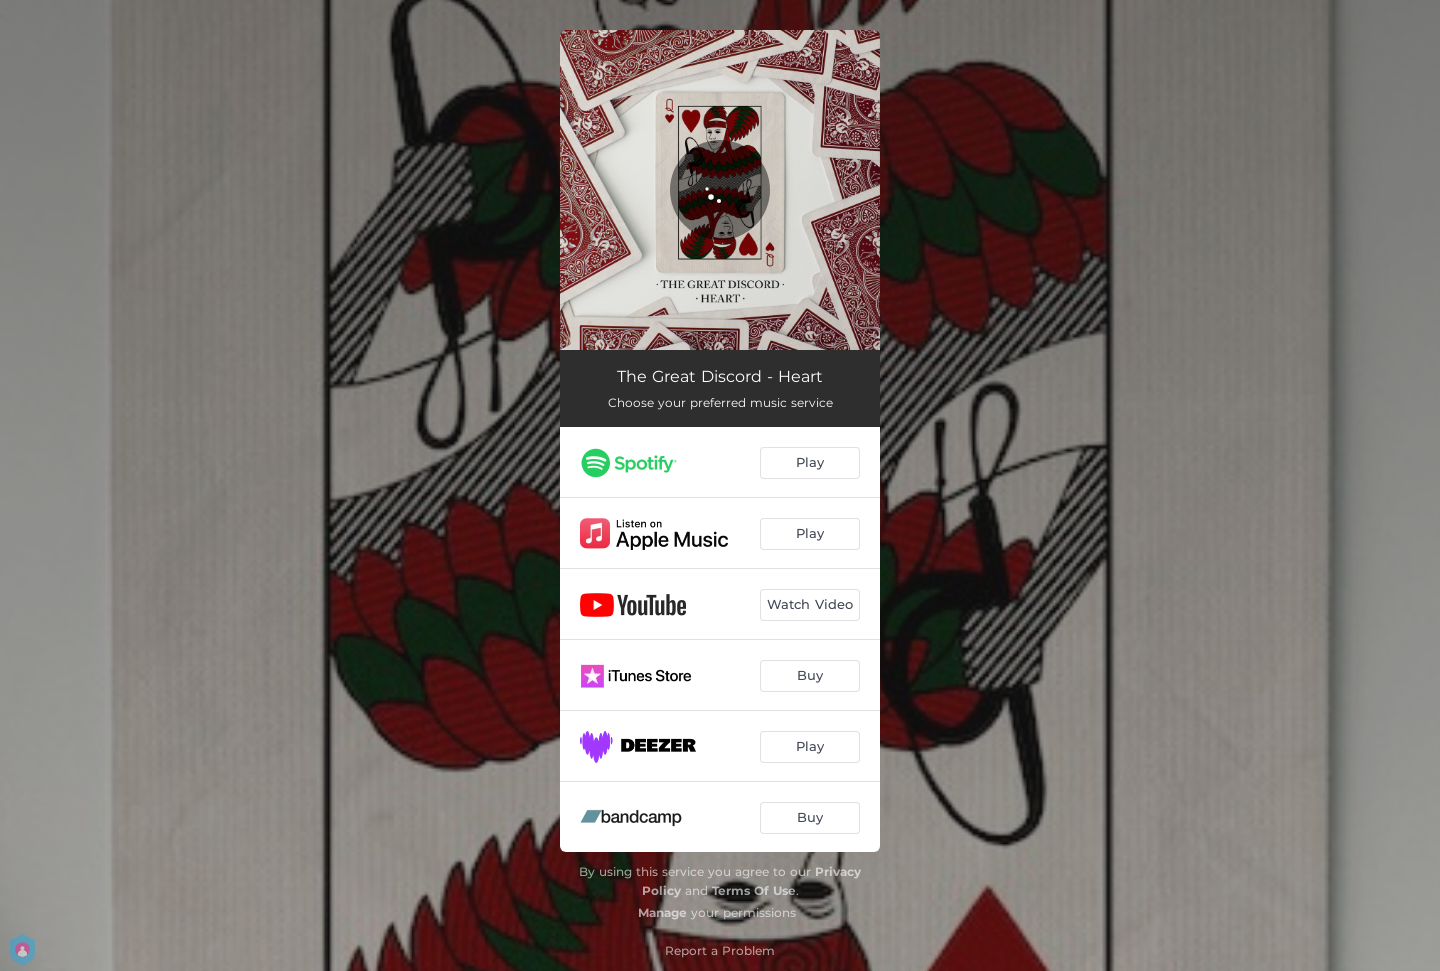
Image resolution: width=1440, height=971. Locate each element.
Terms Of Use (754, 890)
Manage (662, 912)
